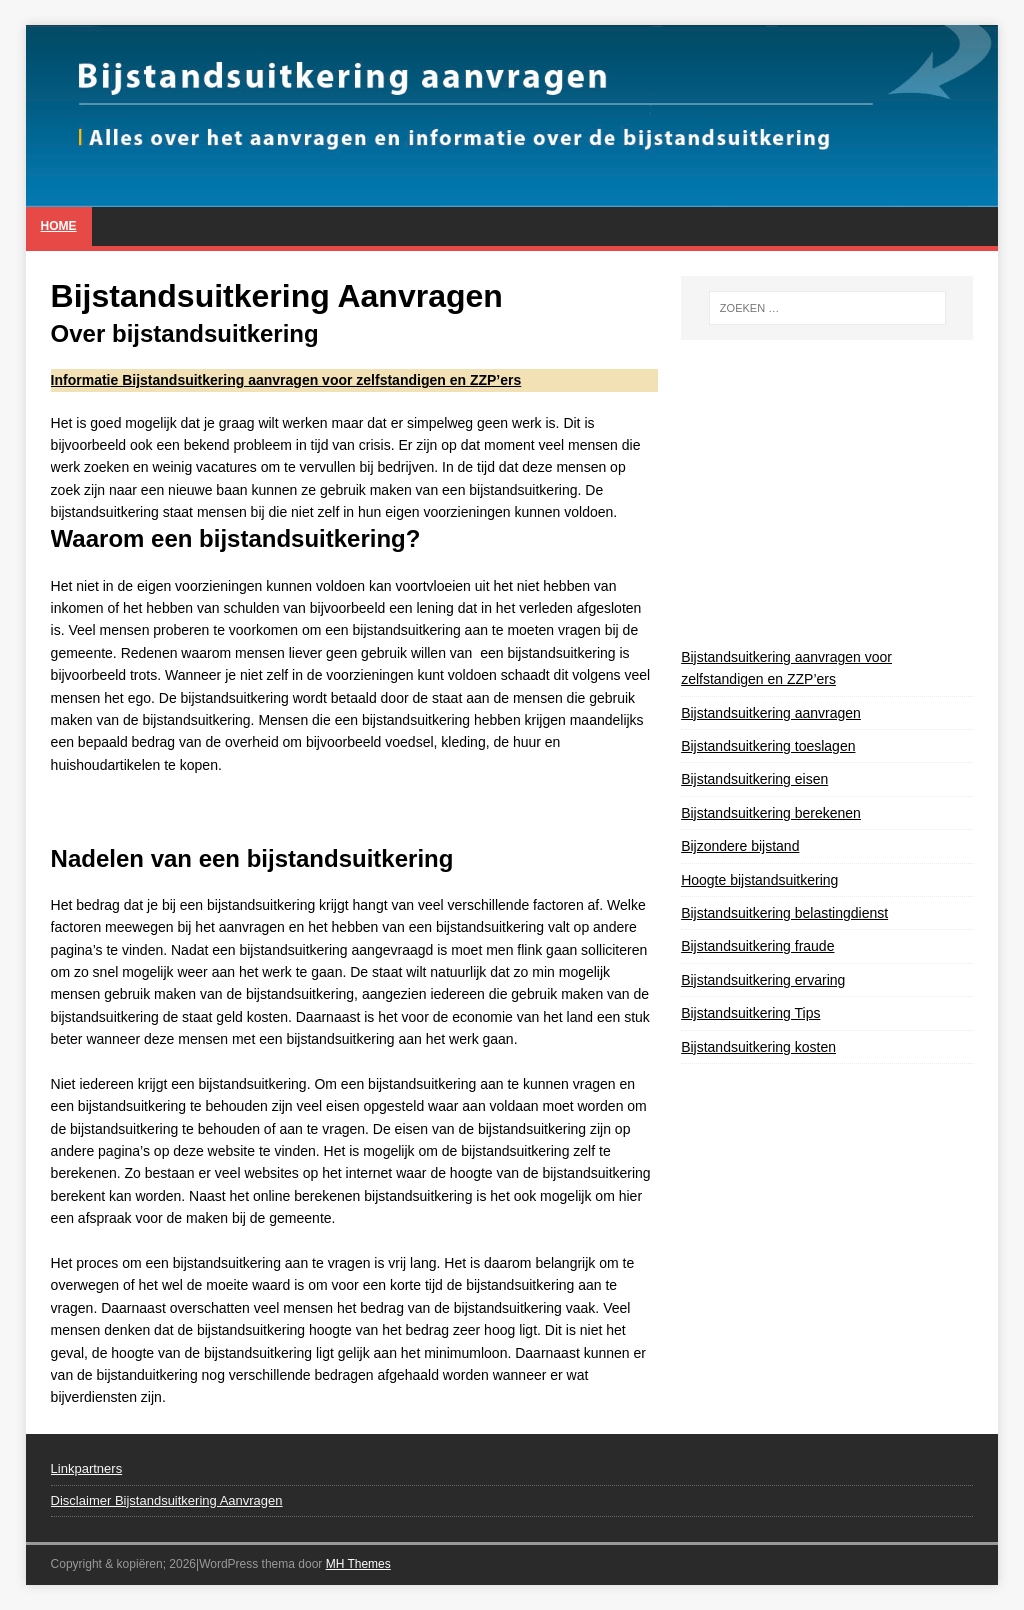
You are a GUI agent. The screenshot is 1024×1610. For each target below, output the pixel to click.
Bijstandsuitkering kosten (758, 1047)
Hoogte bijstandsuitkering (759, 880)
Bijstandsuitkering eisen (754, 779)
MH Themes (358, 1564)
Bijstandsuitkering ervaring (763, 980)
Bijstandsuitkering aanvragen (771, 713)
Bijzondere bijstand (740, 846)
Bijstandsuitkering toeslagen (768, 746)
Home (59, 226)
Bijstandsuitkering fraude (757, 946)
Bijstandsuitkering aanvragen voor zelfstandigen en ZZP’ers (786, 668)
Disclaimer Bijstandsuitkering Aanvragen (167, 1500)
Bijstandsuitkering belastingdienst (784, 913)
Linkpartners (87, 1468)
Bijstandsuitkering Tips (750, 1013)
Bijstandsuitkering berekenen (771, 813)
